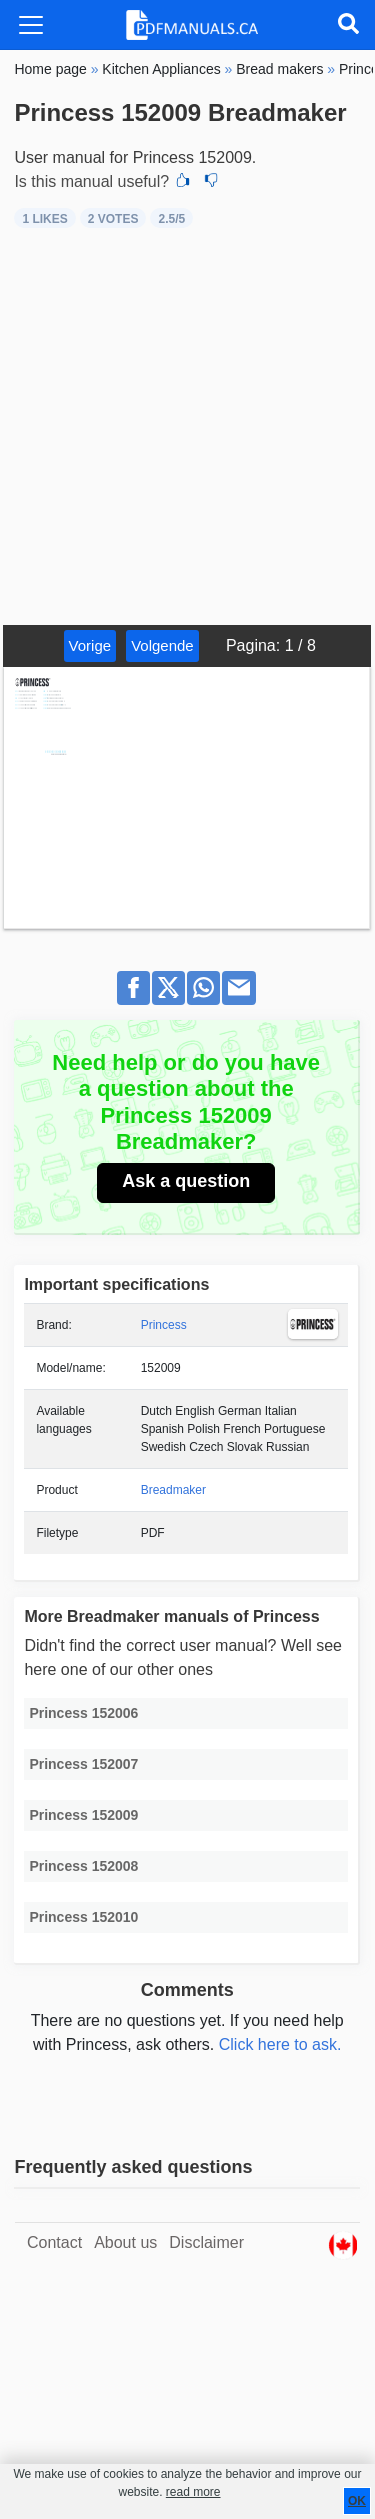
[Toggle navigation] (31, 25)
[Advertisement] (187, 427)
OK (357, 2501)
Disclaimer (206, 2242)
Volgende (162, 645)
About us (125, 2242)
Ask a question (186, 1181)
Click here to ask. (280, 2044)
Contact (54, 2242)
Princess (164, 1325)
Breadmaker (173, 1490)
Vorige (90, 645)
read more (193, 2492)
